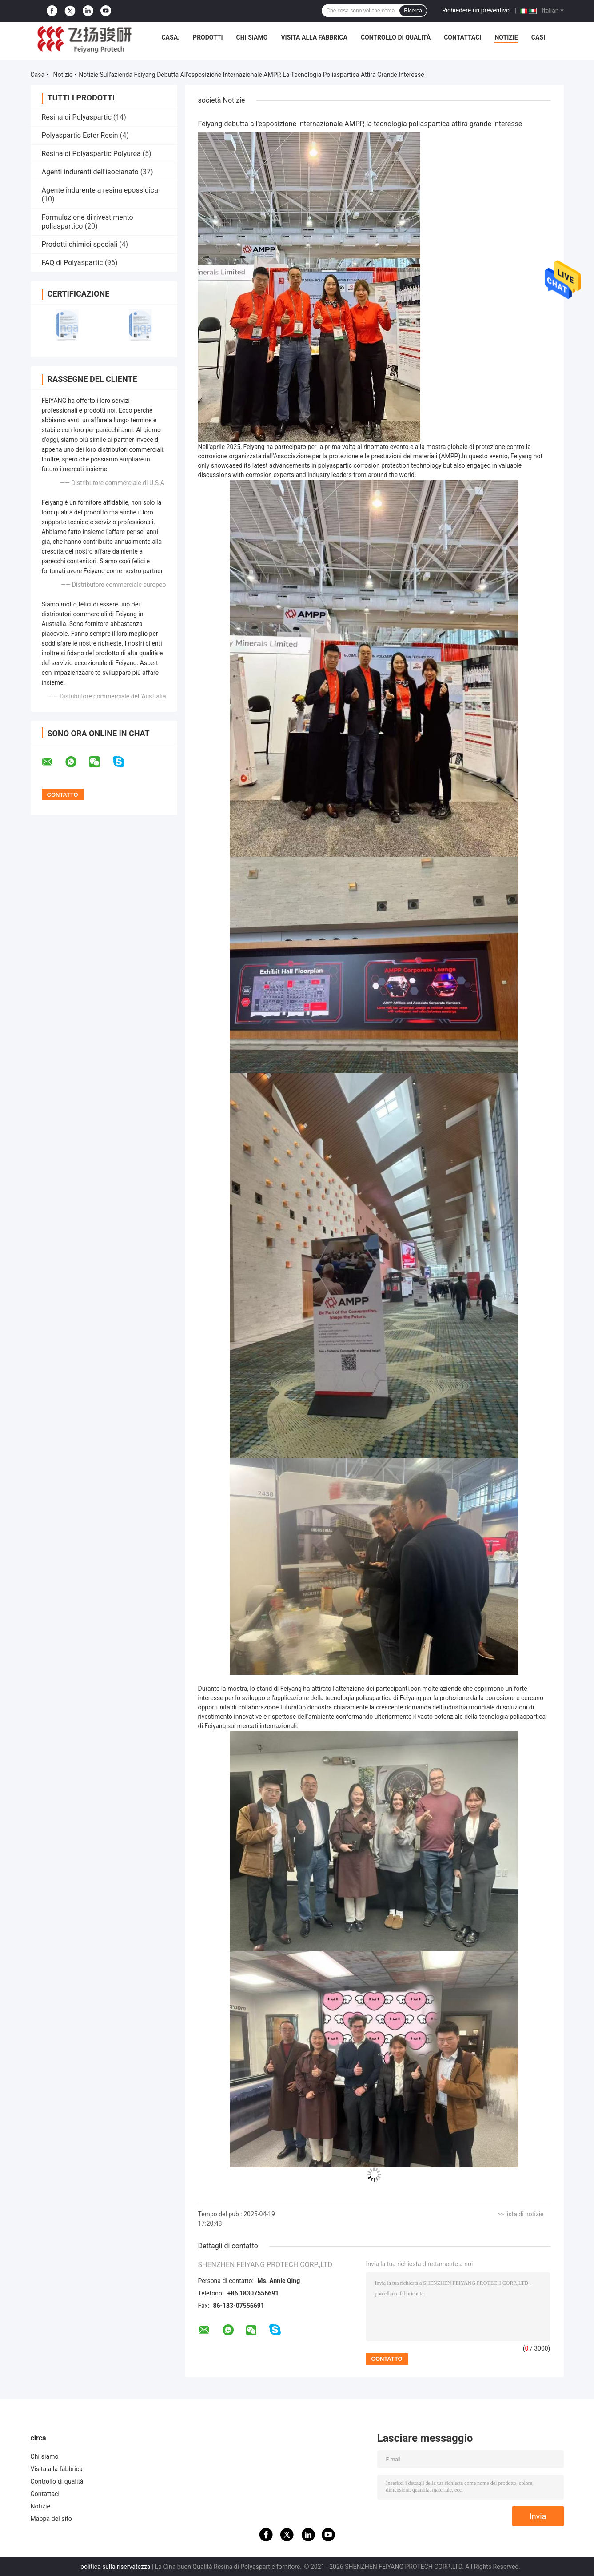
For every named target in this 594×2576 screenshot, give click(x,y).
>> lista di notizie (520, 2214)
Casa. (170, 37)
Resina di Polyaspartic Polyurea (91, 153)
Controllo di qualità (396, 37)
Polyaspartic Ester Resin (80, 135)
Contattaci (462, 37)
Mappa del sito (51, 2518)
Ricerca (413, 11)
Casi (538, 37)
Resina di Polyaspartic (77, 117)
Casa (38, 74)
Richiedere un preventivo (476, 10)
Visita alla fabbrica (314, 37)
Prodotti (208, 37)
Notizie (506, 37)
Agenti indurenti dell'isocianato (90, 172)
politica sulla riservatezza (115, 2566)
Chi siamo (252, 37)
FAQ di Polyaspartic (72, 262)
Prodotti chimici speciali (80, 244)
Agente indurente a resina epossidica (100, 190)
